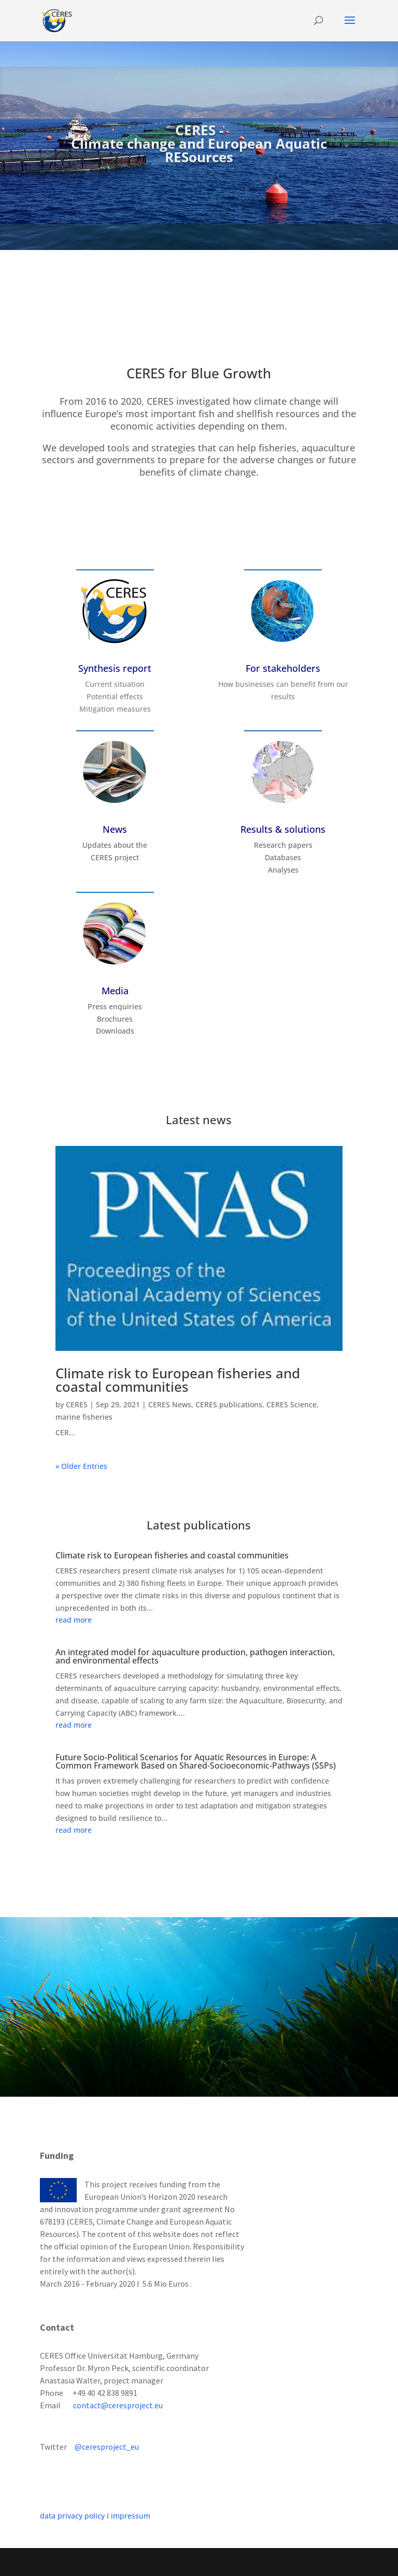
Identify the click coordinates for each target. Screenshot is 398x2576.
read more (73, 1620)
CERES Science (291, 1404)
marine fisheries (83, 1417)
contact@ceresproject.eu (118, 2405)
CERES (77, 1404)
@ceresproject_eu (107, 2446)
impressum (130, 2516)
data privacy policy (72, 2516)
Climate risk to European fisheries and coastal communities (177, 1380)
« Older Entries (81, 1466)
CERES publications (228, 1404)
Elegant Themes (176, 2562)
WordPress (275, 2562)
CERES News (169, 1404)
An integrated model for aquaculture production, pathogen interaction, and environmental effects (195, 1656)
